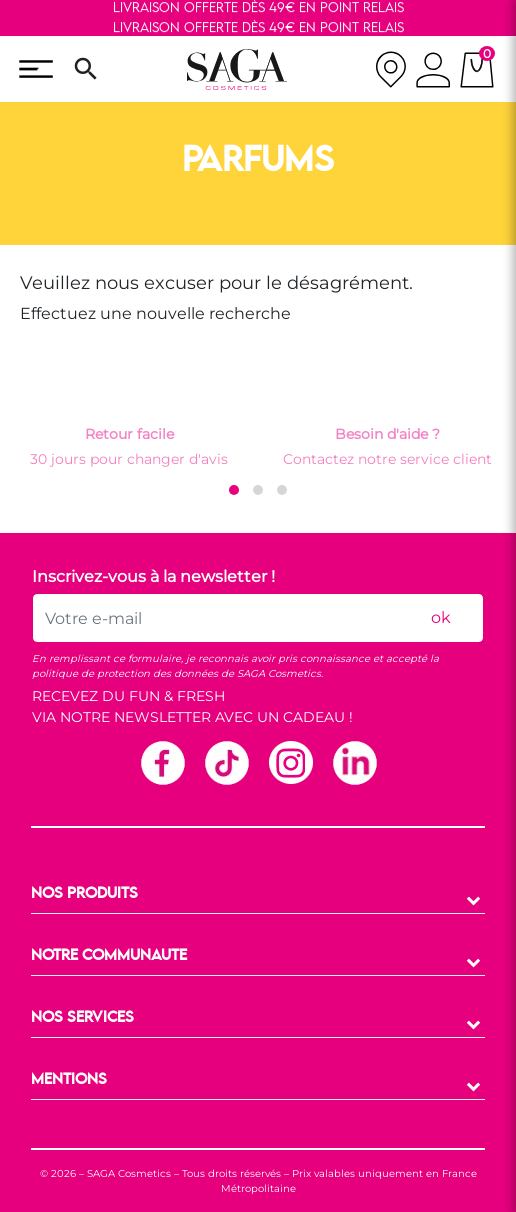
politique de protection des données (125, 673)
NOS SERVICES (82, 1018)
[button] (234, 490)
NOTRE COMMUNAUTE (109, 956)
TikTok (226, 762)
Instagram (290, 762)
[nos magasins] (390, 69)
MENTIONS (69, 1080)
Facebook (162, 762)
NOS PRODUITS (84, 894)
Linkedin (354, 762)
